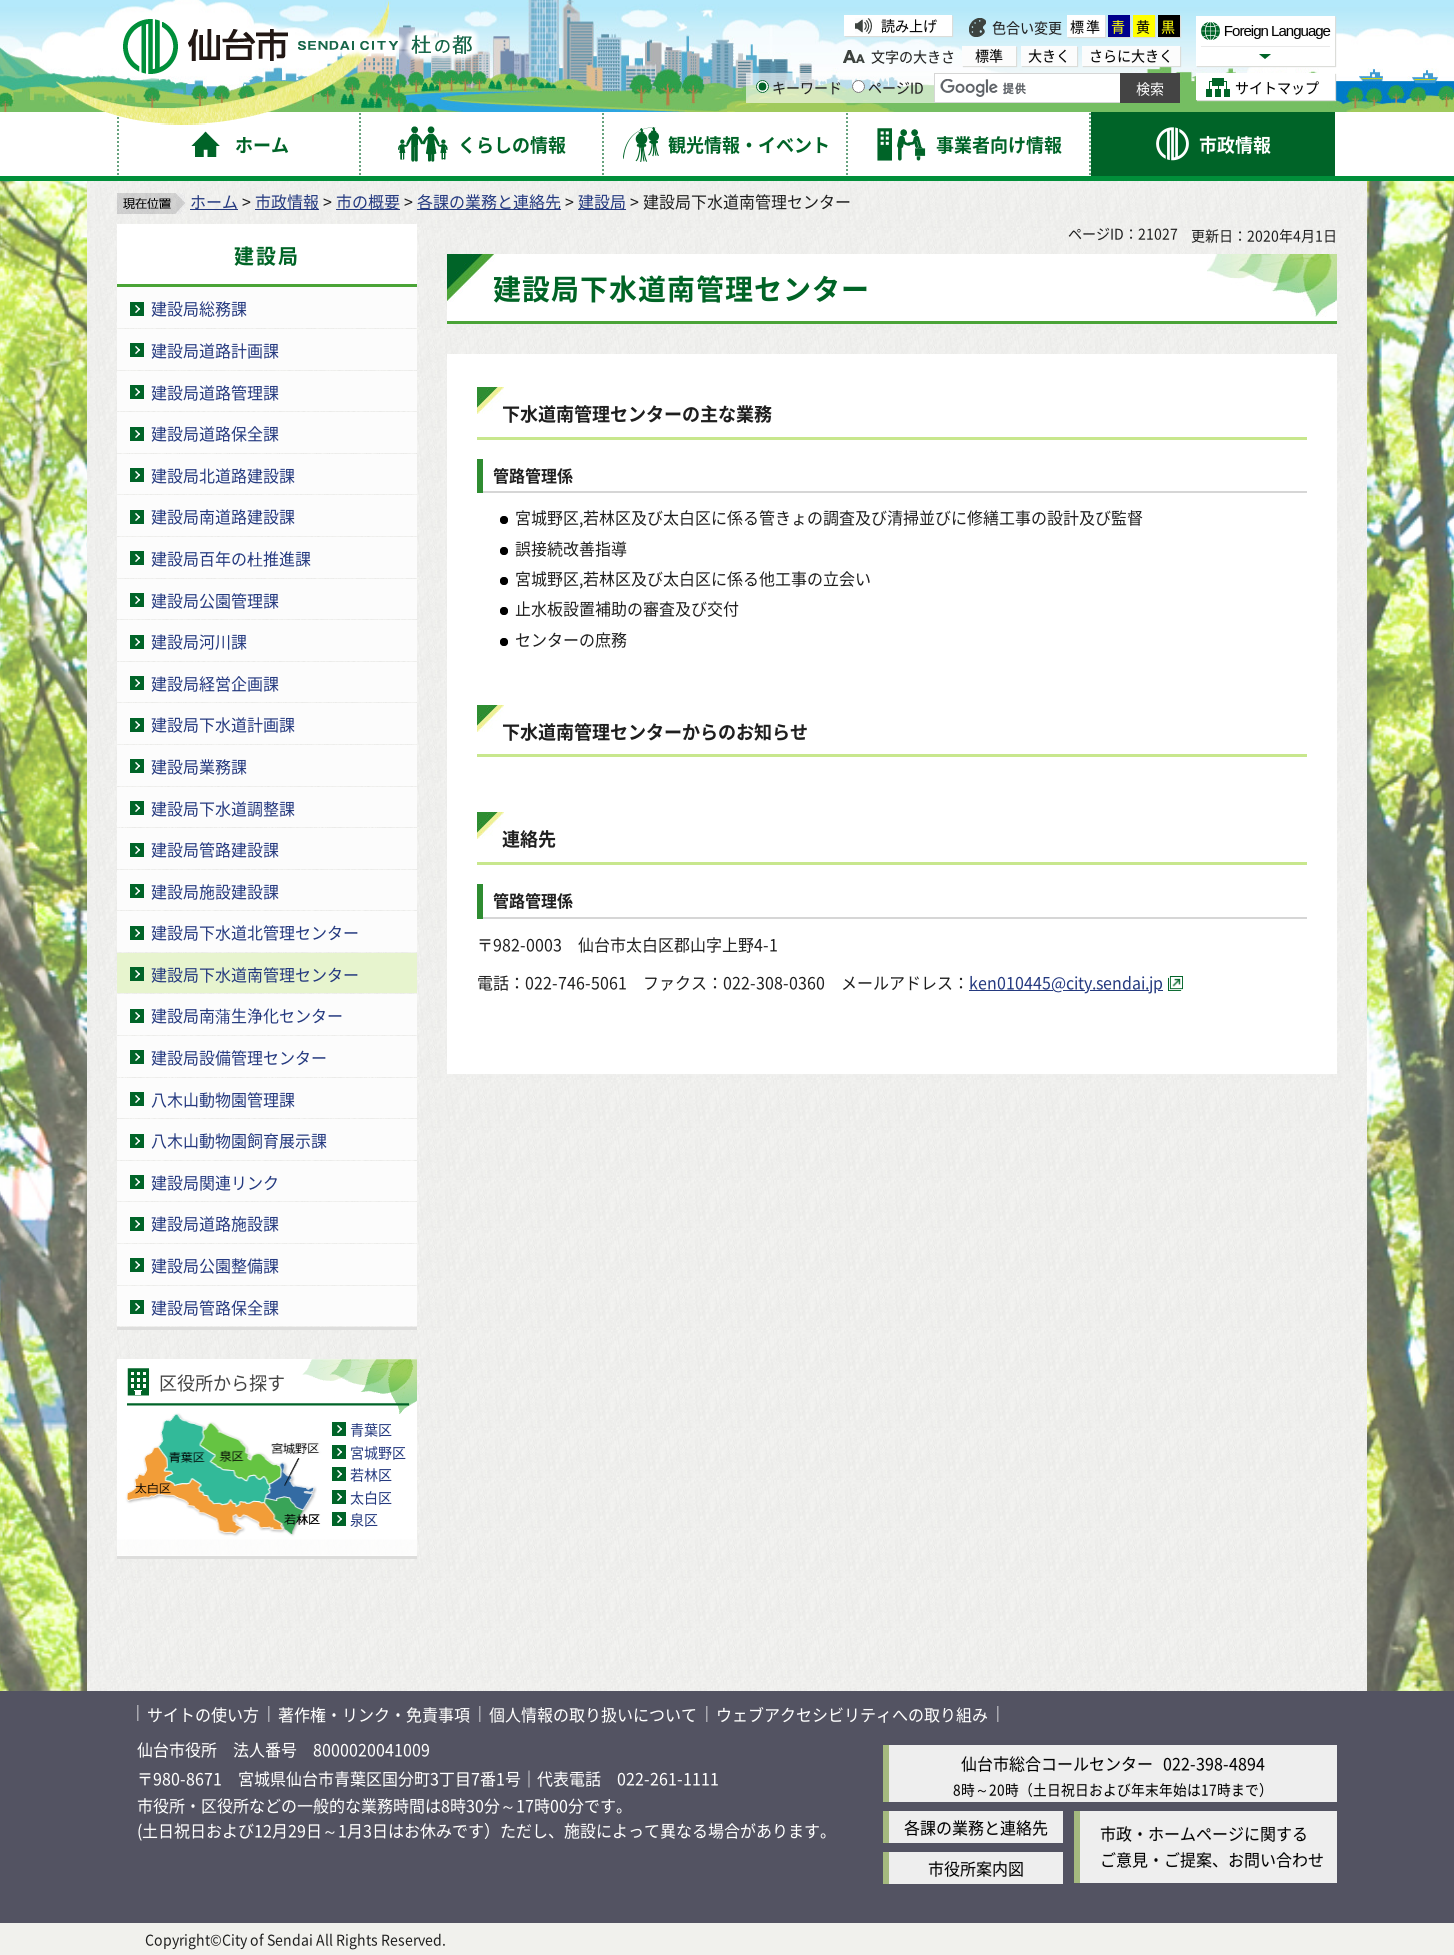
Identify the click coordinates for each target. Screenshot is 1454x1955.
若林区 (371, 1474)
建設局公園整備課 (215, 1265)
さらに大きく (1131, 55)
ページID (888, 87)
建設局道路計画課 (215, 350)
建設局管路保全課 (215, 1307)
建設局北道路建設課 (223, 475)
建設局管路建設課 (215, 849)
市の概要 (368, 201)
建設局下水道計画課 (223, 724)
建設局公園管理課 (215, 600)
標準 (1086, 26)
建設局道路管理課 (215, 392)
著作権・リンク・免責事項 (374, 1714)
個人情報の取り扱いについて (593, 1714)
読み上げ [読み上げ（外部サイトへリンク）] (909, 25)
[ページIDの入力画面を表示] (858, 86)
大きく (1049, 55)
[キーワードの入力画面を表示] (762, 86)
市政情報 (287, 201)
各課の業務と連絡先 (489, 201)
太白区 (371, 1497)
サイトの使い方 (203, 1714)
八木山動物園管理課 (223, 1099)
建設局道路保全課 (215, 433)
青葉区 (371, 1429)
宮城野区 (378, 1452)
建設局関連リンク (215, 1182)
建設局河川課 (199, 641)
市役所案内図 (976, 1868)
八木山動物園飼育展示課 (239, 1140)
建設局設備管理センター (239, 1057)
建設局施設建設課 (215, 891)
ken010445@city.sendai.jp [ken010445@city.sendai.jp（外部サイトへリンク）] (1066, 982)
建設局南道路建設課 (223, 516)
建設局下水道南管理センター (255, 974)
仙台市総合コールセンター (1057, 1763)
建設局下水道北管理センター (255, 932)
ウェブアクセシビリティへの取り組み (852, 1714)
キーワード (799, 87)
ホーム (214, 201)
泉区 (364, 1519)
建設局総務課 (199, 308)
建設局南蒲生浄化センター (247, 1015)
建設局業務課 (199, 766)
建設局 (602, 201)
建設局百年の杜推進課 (231, 558)
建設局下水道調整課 (223, 808)
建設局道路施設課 (215, 1223)
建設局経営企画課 (215, 683)
